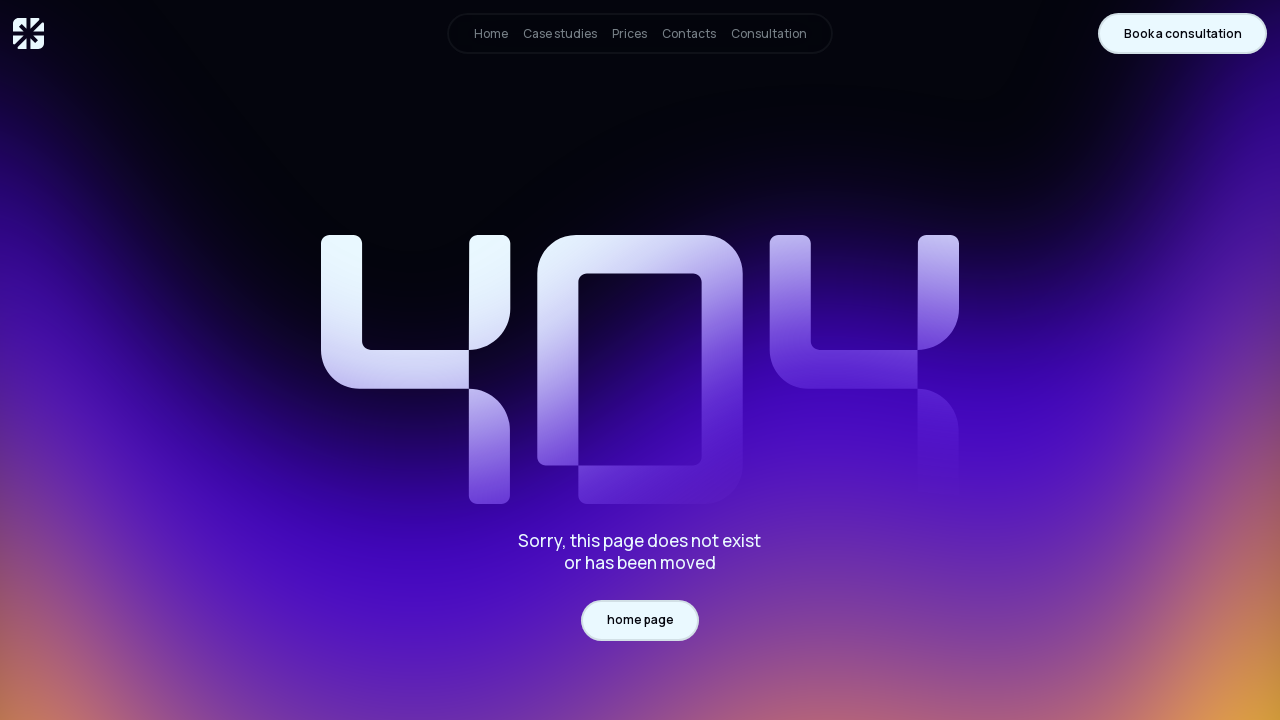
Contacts (689, 33)
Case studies (560, 33)
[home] (28, 33)
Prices (629, 33)
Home (491, 33)
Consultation (769, 33)
